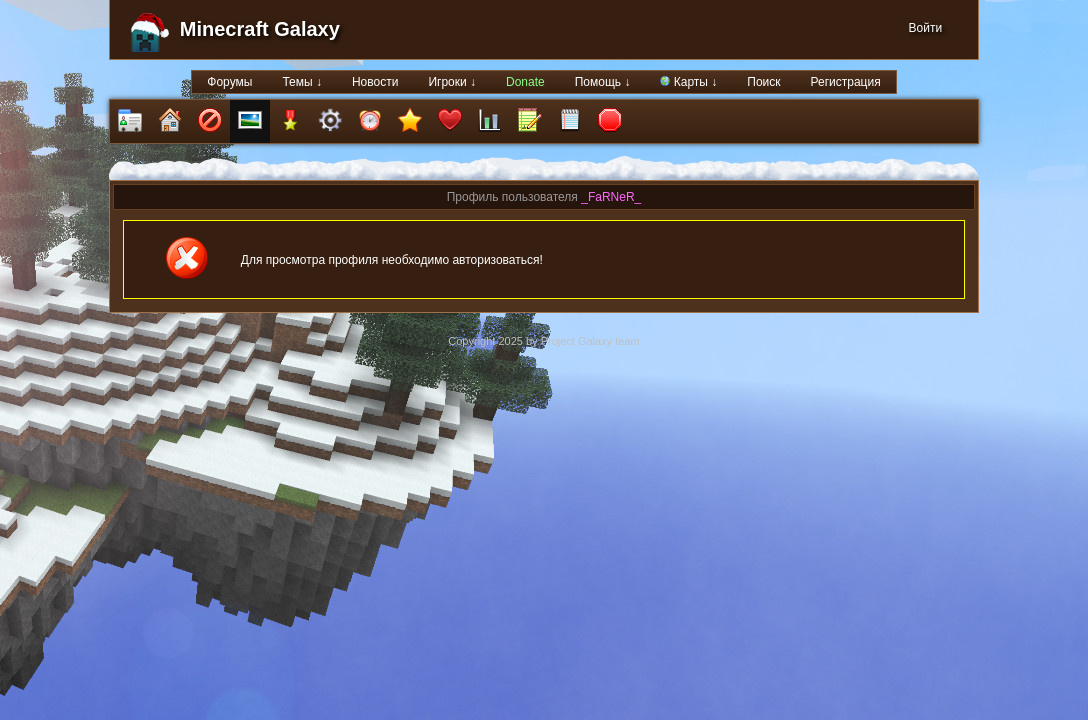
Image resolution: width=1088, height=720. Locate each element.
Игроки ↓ (452, 82)
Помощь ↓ (603, 82)
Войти (926, 28)
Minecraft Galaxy (260, 29)
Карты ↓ (688, 82)
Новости (375, 82)
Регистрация (846, 82)
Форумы (229, 82)
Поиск (763, 82)
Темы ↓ (302, 82)
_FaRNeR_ (611, 197)
